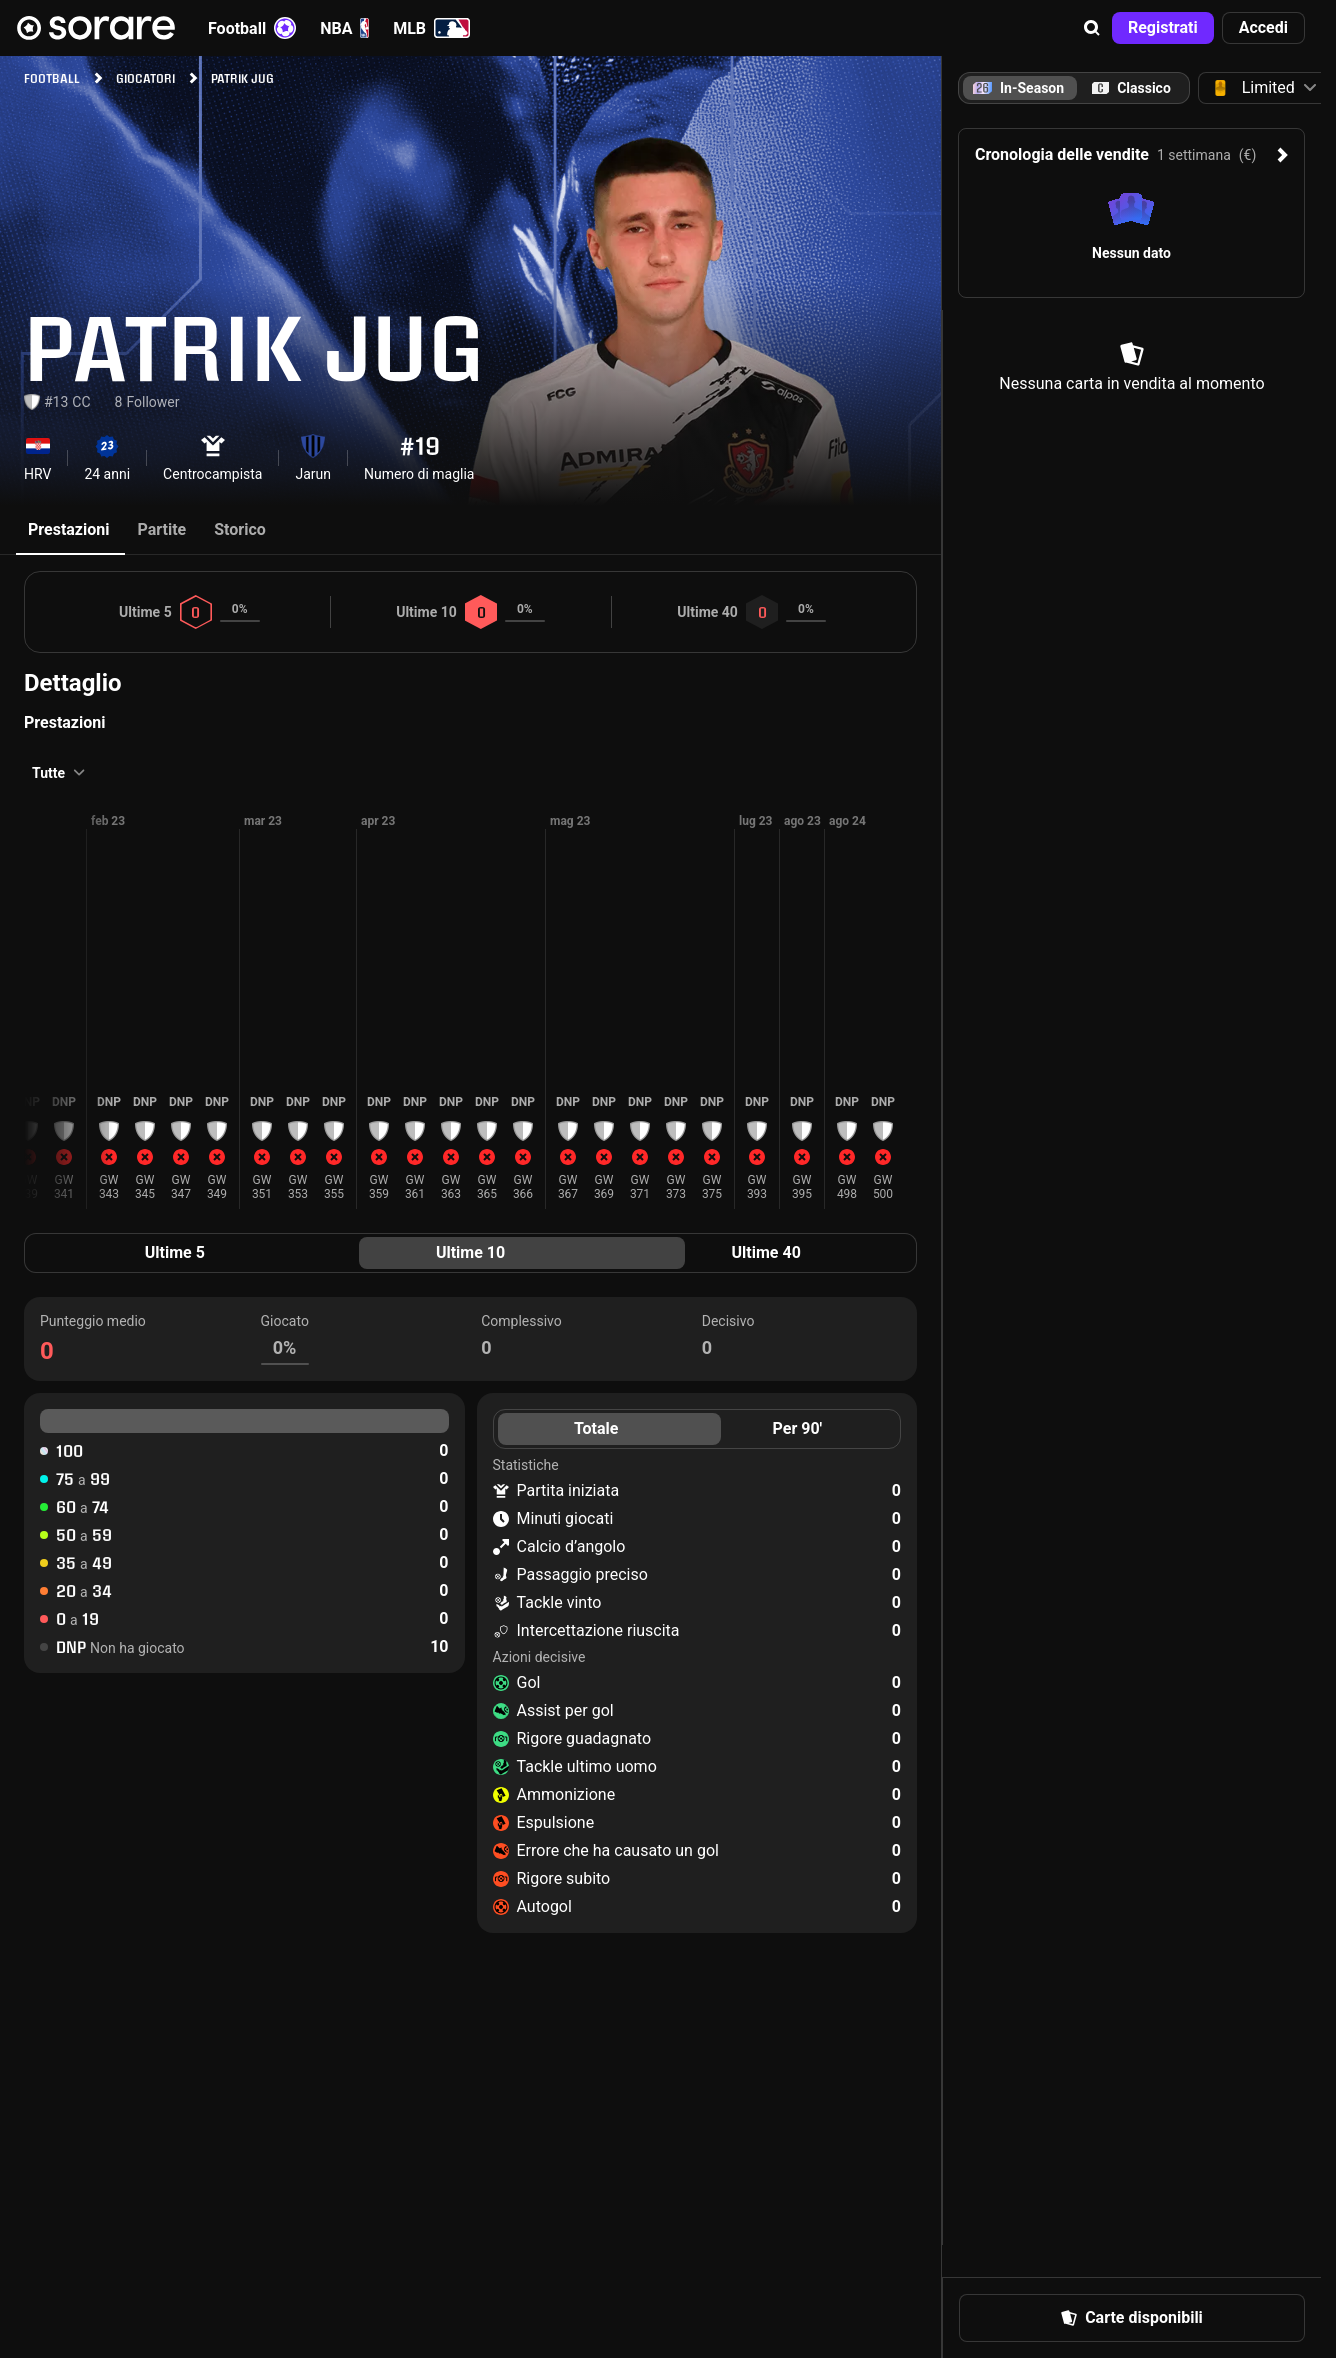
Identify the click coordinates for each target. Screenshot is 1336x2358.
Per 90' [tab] (798, 1428)
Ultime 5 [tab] (175, 1252)
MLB (431, 28)
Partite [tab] (161, 529)
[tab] (1131, 88)
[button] (1092, 28)
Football (252, 28)
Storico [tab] (240, 529)
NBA (344, 28)
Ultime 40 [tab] (766, 1252)
